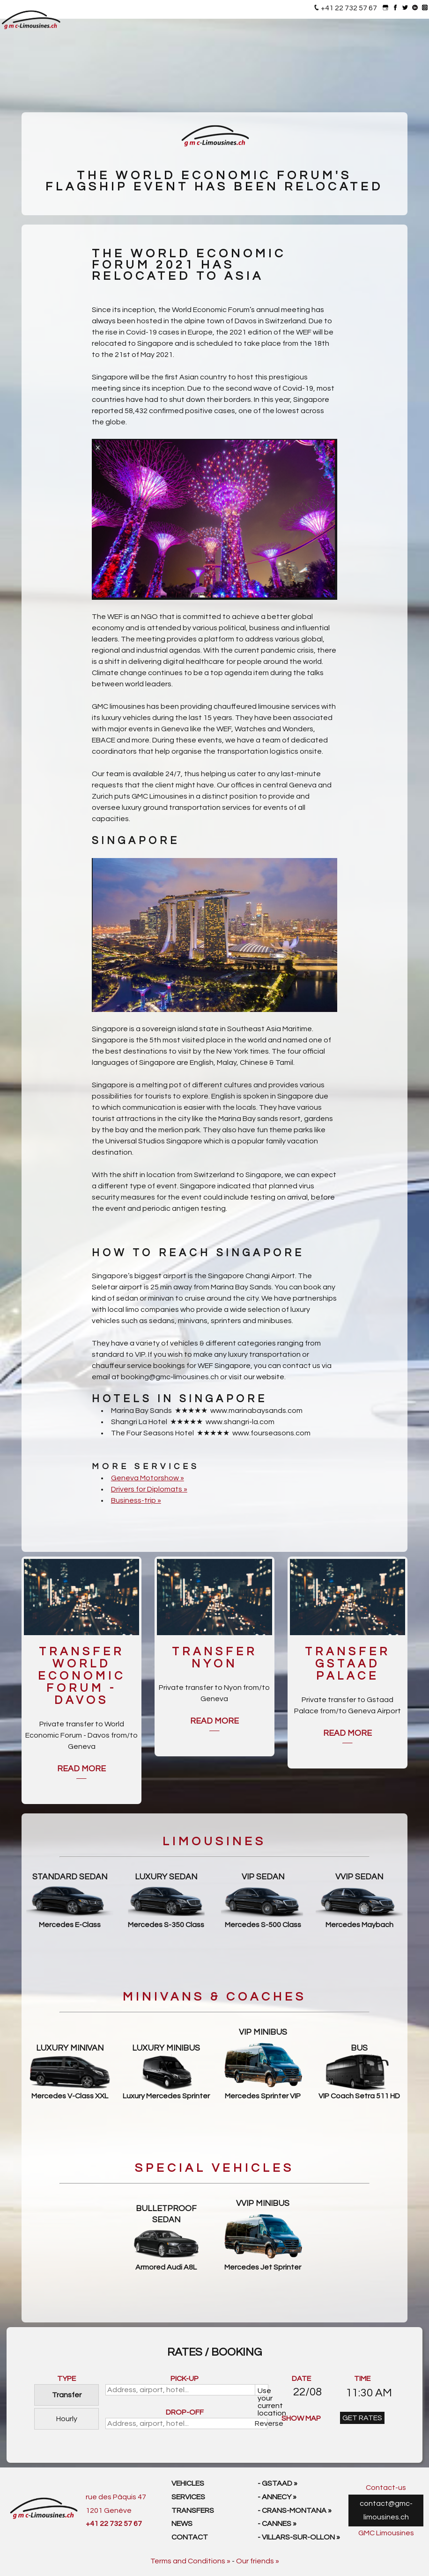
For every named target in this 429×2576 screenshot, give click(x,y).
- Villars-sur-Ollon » (299, 2537)
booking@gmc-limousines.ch (170, 1377)
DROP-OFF (185, 2412)
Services (188, 2497)
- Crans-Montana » (295, 2510)
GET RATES (362, 2418)
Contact (189, 2537)
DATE (301, 2378)
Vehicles (187, 2483)
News (181, 2523)
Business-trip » (136, 1500)
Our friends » (257, 2561)
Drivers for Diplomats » (149, 1489)
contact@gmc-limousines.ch (386, 2510)
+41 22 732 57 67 (349, 8)
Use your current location (263, 2391)
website (270, 1377)
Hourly (66, 2419)
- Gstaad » (277, 2483)
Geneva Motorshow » (147, 1478)
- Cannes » (277, 2523)
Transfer (66, 2395)
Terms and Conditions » (190, 2561)
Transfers (192, 2510)
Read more (81, 1769)
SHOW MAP (301, 2418)
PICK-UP (184, 2378)
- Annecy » (277, 2497)
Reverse (261, 2423)
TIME (362, 2378)
